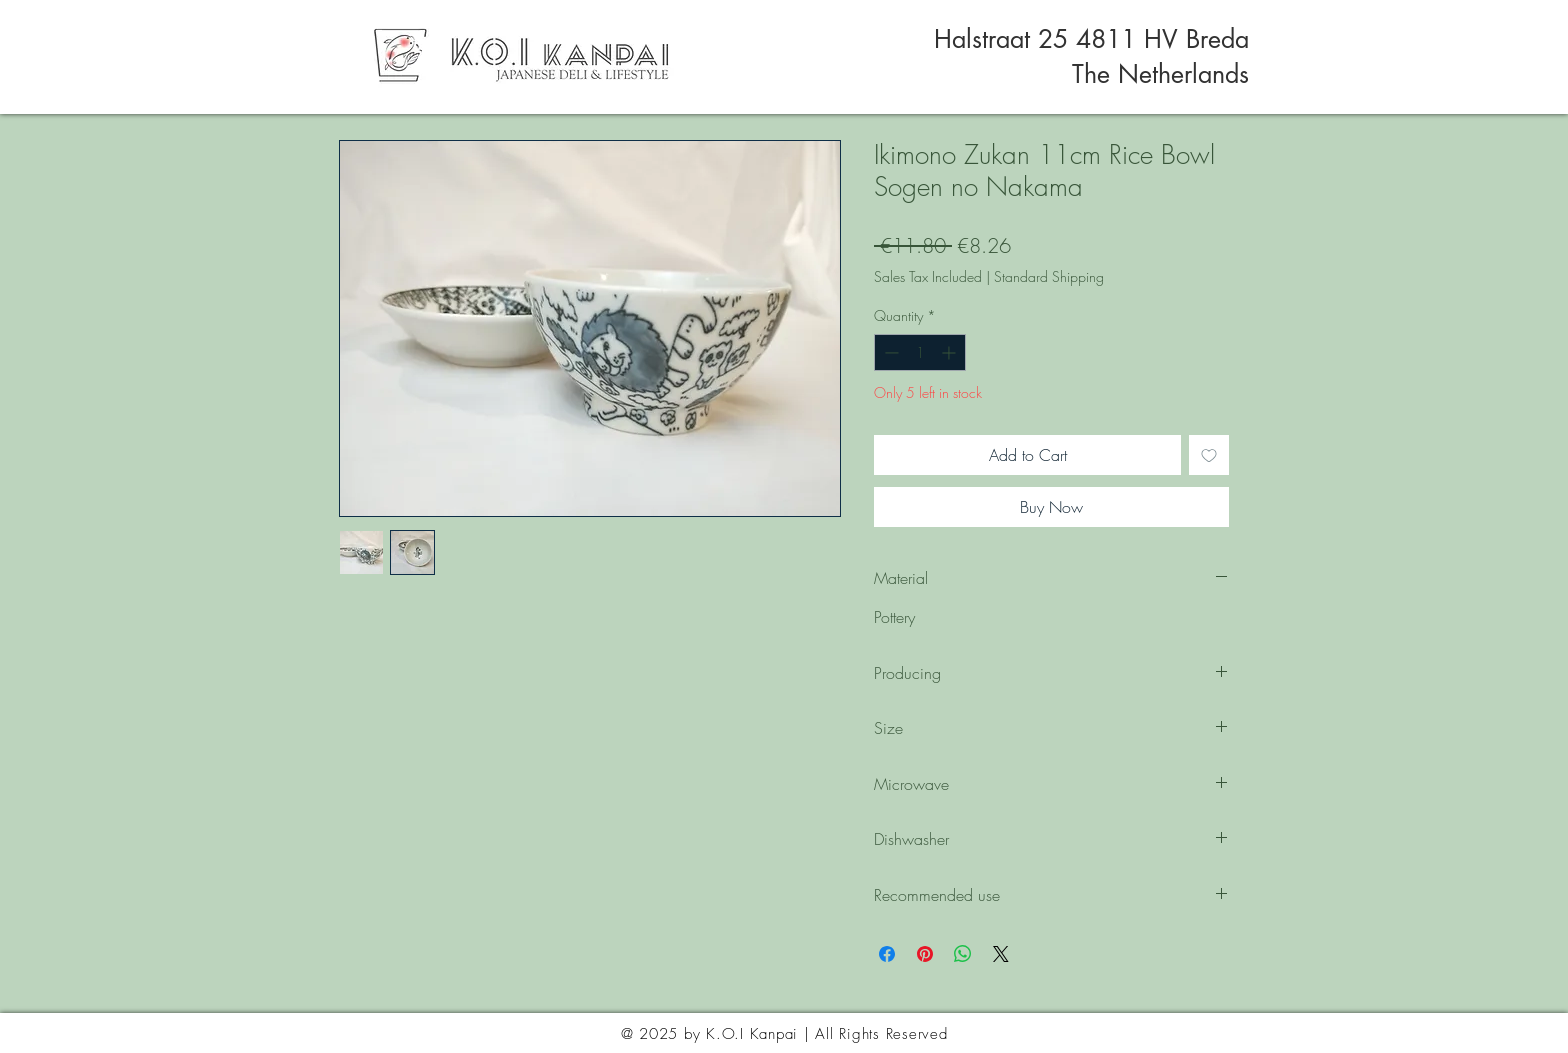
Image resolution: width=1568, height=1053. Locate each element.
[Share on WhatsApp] (963, 954)
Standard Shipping (1049, 276)
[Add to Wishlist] (1209, 455)
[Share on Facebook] (887, 954)
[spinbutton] (920, 352)
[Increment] (950, 352)
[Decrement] (889, 352)
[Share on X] (1001, 954)
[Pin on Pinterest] (925, 954)
